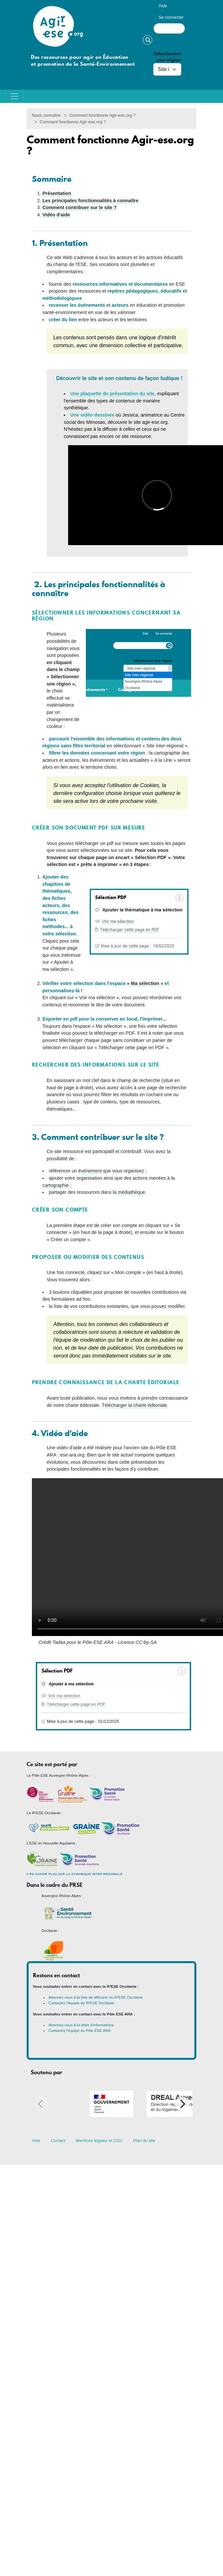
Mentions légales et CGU (99, 2140)
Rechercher (147, 40)
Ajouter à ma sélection (71, 1683)
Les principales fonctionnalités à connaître (90, 200)
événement (90, 1170)
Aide (163, 5)
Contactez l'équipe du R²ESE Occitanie (81, 2003)
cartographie (55, 1185)
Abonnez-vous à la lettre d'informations (81, 2025)
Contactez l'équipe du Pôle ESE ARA (79, 2031)
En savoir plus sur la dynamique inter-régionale (76, 1874)
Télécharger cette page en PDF (76, 1704)
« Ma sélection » (145, 983)
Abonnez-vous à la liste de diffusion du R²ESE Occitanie (95, 1997)
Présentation (56, 193)
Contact (58, 2140)
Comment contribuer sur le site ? (79, 207)
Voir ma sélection (64, 1695)
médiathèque (131, 1192)
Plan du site (144, 2140)
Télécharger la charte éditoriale (134, 1405)
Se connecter (171, 17)
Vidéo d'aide (56, 214)
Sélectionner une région (167, 57)
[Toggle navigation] (14, 96)
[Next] (182, 2104)
